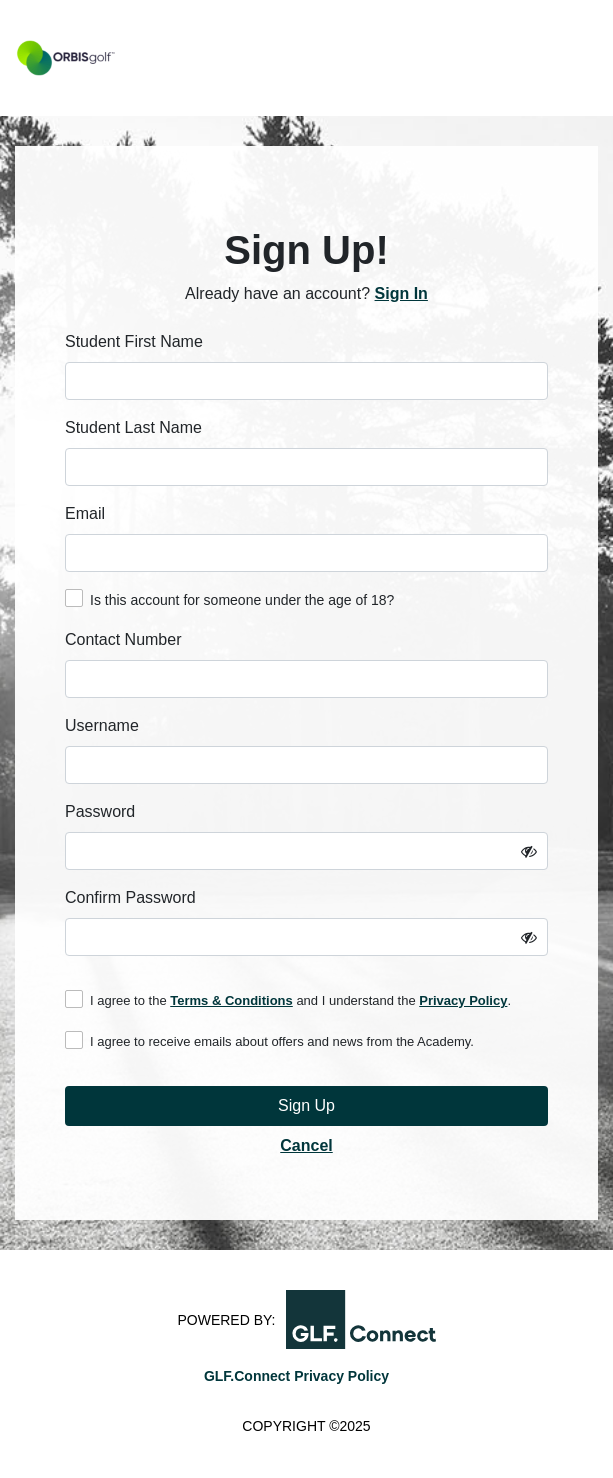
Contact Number (123, 639)
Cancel (306, 1145)
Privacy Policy (463, 1000)
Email (85, 513)
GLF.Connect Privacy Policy (296, 1376)
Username (102, 725)
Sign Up (306, 1105)
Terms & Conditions (231, 1000)
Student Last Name (133, 427)
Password (100, 811)
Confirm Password (130, 897)
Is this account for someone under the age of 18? (229, 598)
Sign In (401, 293)
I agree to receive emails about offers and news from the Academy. (269, 1040)
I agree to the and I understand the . (288, 999)
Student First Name (134, 341)
